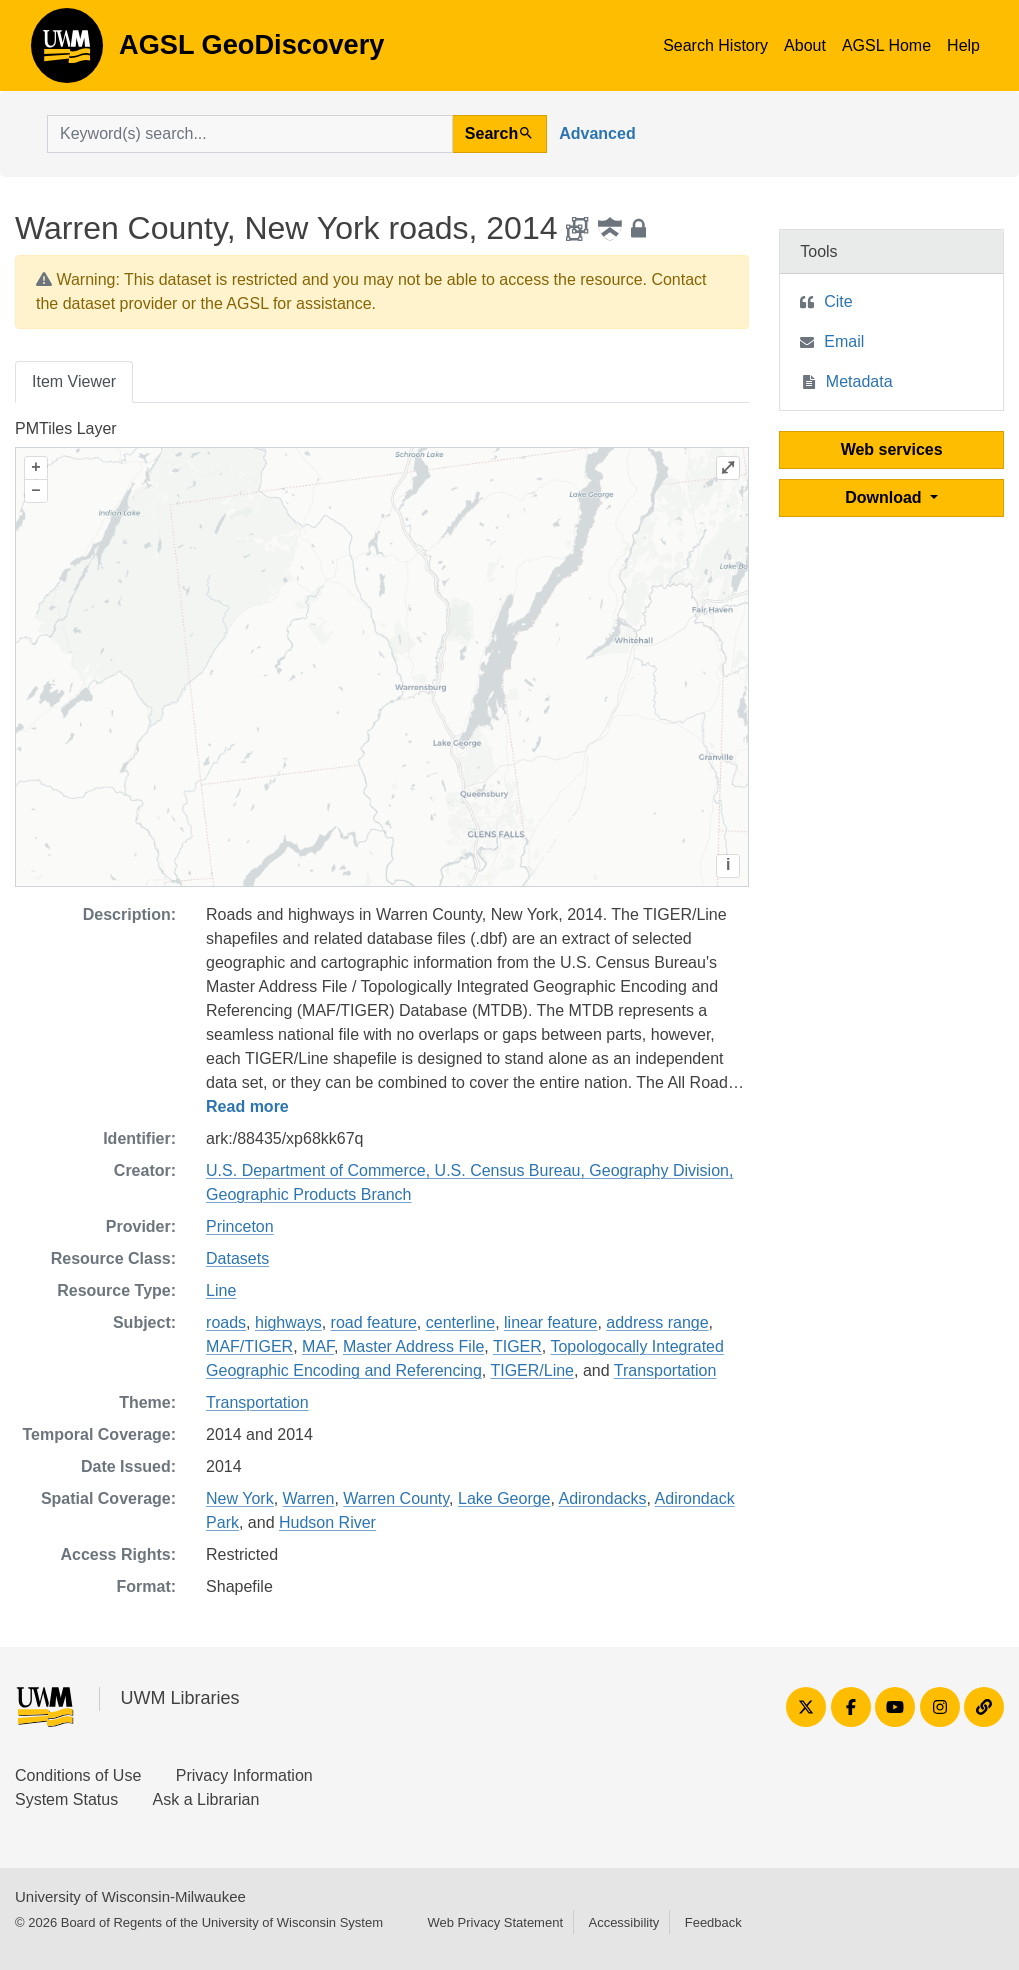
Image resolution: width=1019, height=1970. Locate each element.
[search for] (250, 134)
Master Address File (413, 1346)
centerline (460, 1322)
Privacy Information (244, 1775)
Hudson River (327, 1522)
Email (844, 341)
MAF (318, 1346)
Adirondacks (603, 1498)
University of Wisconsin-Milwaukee (130, 1896)
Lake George (504, 1498)
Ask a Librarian (206, 1799)
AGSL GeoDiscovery (67, 52)
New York (240, 1498)
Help (963, 45)
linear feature (550, 1322)
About (805, 45)
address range (657, 1322)
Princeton (240, 1226)
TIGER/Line (532, 1370)
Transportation (665, 1370)
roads (226, 1322)
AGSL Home (886, 45)
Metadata (859, 381)
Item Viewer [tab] (74, 381)
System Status (66, 1799)
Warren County (396, 1498)
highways (288, 1322)
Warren (309, 1498)
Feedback (713, 1922)
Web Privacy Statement (495, 1922)
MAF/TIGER (249, 1346)
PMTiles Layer (66, 428)
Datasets (237, 1258)
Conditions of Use (78, 1775)
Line (221, 1290)
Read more (247, 1106)
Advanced (597, 133)
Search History (715, 45)
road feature (374, 1322)
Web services (892, 449)
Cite (838, 301)
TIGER (517, 1346)
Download (885, 497)
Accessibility (623, 1922)
